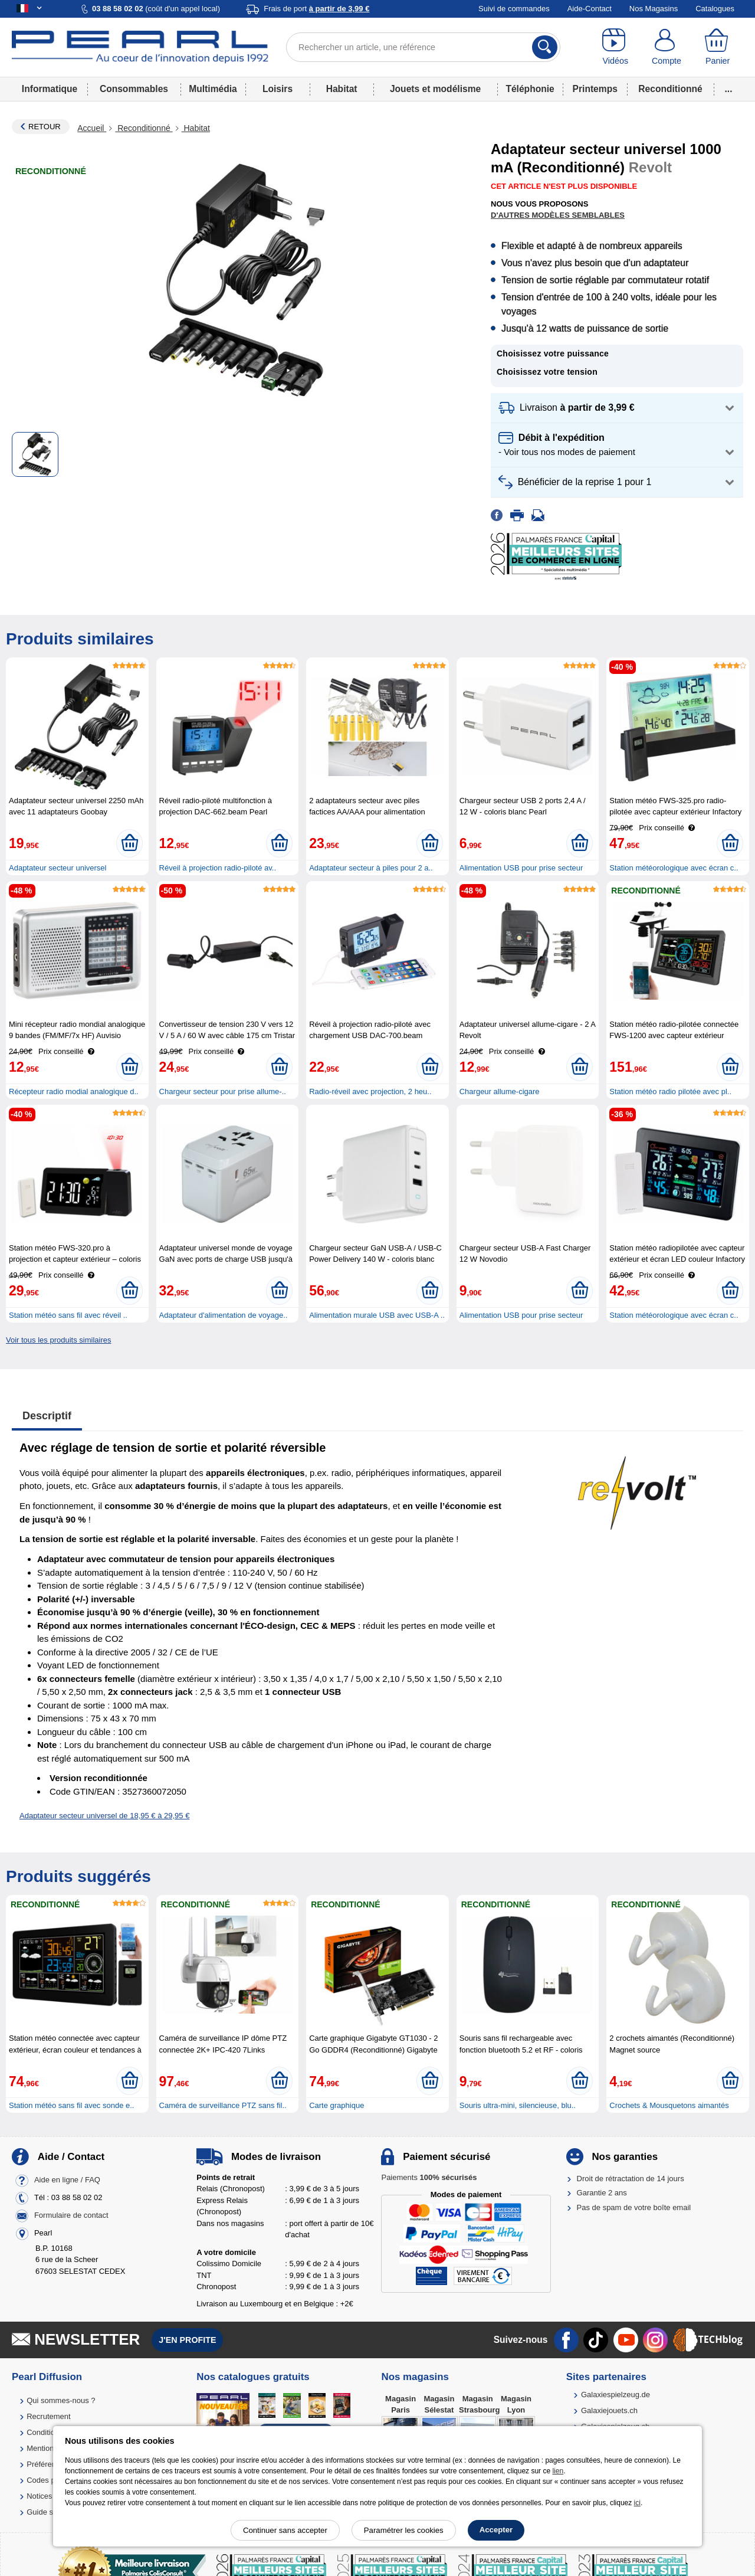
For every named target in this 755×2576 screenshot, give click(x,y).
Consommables (134, 89)
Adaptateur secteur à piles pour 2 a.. (371, 867)
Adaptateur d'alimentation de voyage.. (223, 1315)
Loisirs (277, 89)
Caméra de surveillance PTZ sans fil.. (223, 2105)
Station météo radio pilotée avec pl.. (670, 1091)
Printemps (595, 89)
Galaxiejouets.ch (609, 2410)
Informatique (49, 89)
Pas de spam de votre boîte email (634, 2207)
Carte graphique (336, 2105)
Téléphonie (529, 89)
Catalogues (714, 8)
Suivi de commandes (514, 8)
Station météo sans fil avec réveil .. (68, 1315)
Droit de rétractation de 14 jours (630, 2178)
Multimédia (213, 89)
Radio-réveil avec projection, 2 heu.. (370, 1091)
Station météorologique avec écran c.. (673, 867)
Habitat (341, 89)
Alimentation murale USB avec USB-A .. (377, 1315)
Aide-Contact (589, 8)
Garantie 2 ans (602, 2192)
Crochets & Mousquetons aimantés (668, 2105)
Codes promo (50, 2480)
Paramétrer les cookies (404, 2530)
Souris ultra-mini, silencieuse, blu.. (517, 2105)
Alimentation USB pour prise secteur (521, 867)
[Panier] (717, 47)
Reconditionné (670, 89)
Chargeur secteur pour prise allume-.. (222, 1091)
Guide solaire (49, 2512)
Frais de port (316, 8)
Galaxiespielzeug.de (615, 2394)
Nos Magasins (653, 8)
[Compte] (666, 47)
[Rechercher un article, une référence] (423, 47)
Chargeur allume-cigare (499, 1091)
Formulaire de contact (71, 2215)
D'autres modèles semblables (558, 215)
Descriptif (46, 1416)
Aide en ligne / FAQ (67, 2179)
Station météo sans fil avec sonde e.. (71, 2105)
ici (637, 2503)
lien (557, 2471)
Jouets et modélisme (435, 89)
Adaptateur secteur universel (57, 867)
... (729, 89)
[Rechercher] (544, 47)
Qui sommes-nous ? (61, 2400)
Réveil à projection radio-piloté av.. (217, 867)
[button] (617, 408)
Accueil (91, 128)
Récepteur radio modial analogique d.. (74, 1091)
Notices (39, 2496)
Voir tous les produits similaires (58, 1340)
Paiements (429, 2177)
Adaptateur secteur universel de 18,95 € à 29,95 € (104, 1815)
